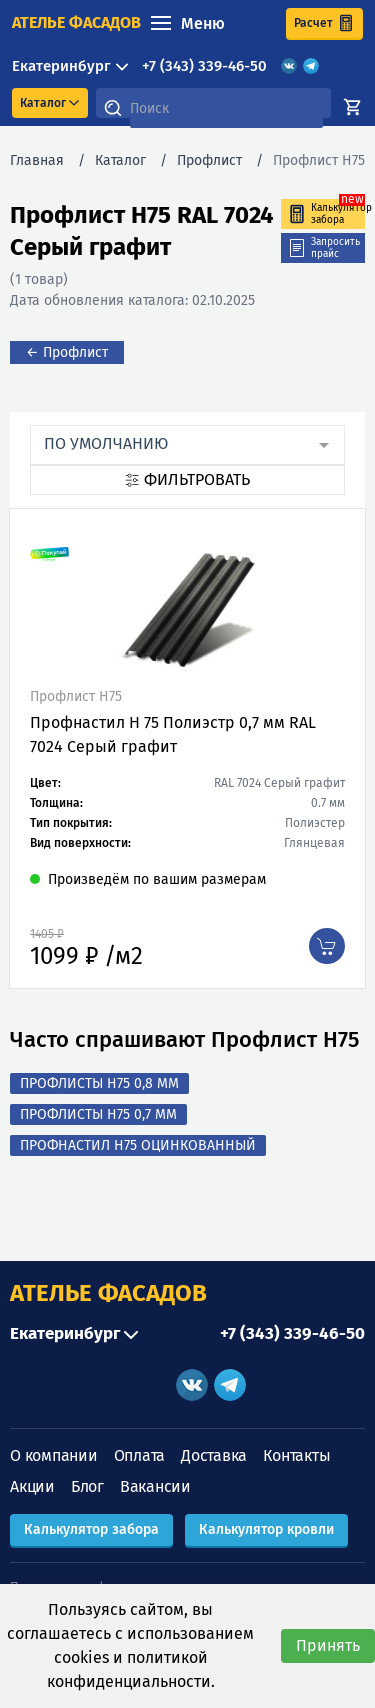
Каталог (120, 160)
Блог (87, 1486)
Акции (32, 1486)
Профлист (209, 160)
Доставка (214, 1455)
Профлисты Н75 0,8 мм (99, 1083)
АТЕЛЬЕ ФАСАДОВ (108, 1293)
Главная (37, 160)
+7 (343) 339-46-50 (204, 66)
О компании (54, 1455)
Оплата (140, 1455)
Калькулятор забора (91, 1529)
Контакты (296, 1455)
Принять (328, 1645)
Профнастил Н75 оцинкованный (138, 1145)
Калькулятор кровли (266, 1529)
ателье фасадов (76, 22)
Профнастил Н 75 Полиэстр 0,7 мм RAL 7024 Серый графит (173, 734)
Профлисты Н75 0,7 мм (98, 1114)
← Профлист (67, 352)
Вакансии (155, 1486)
